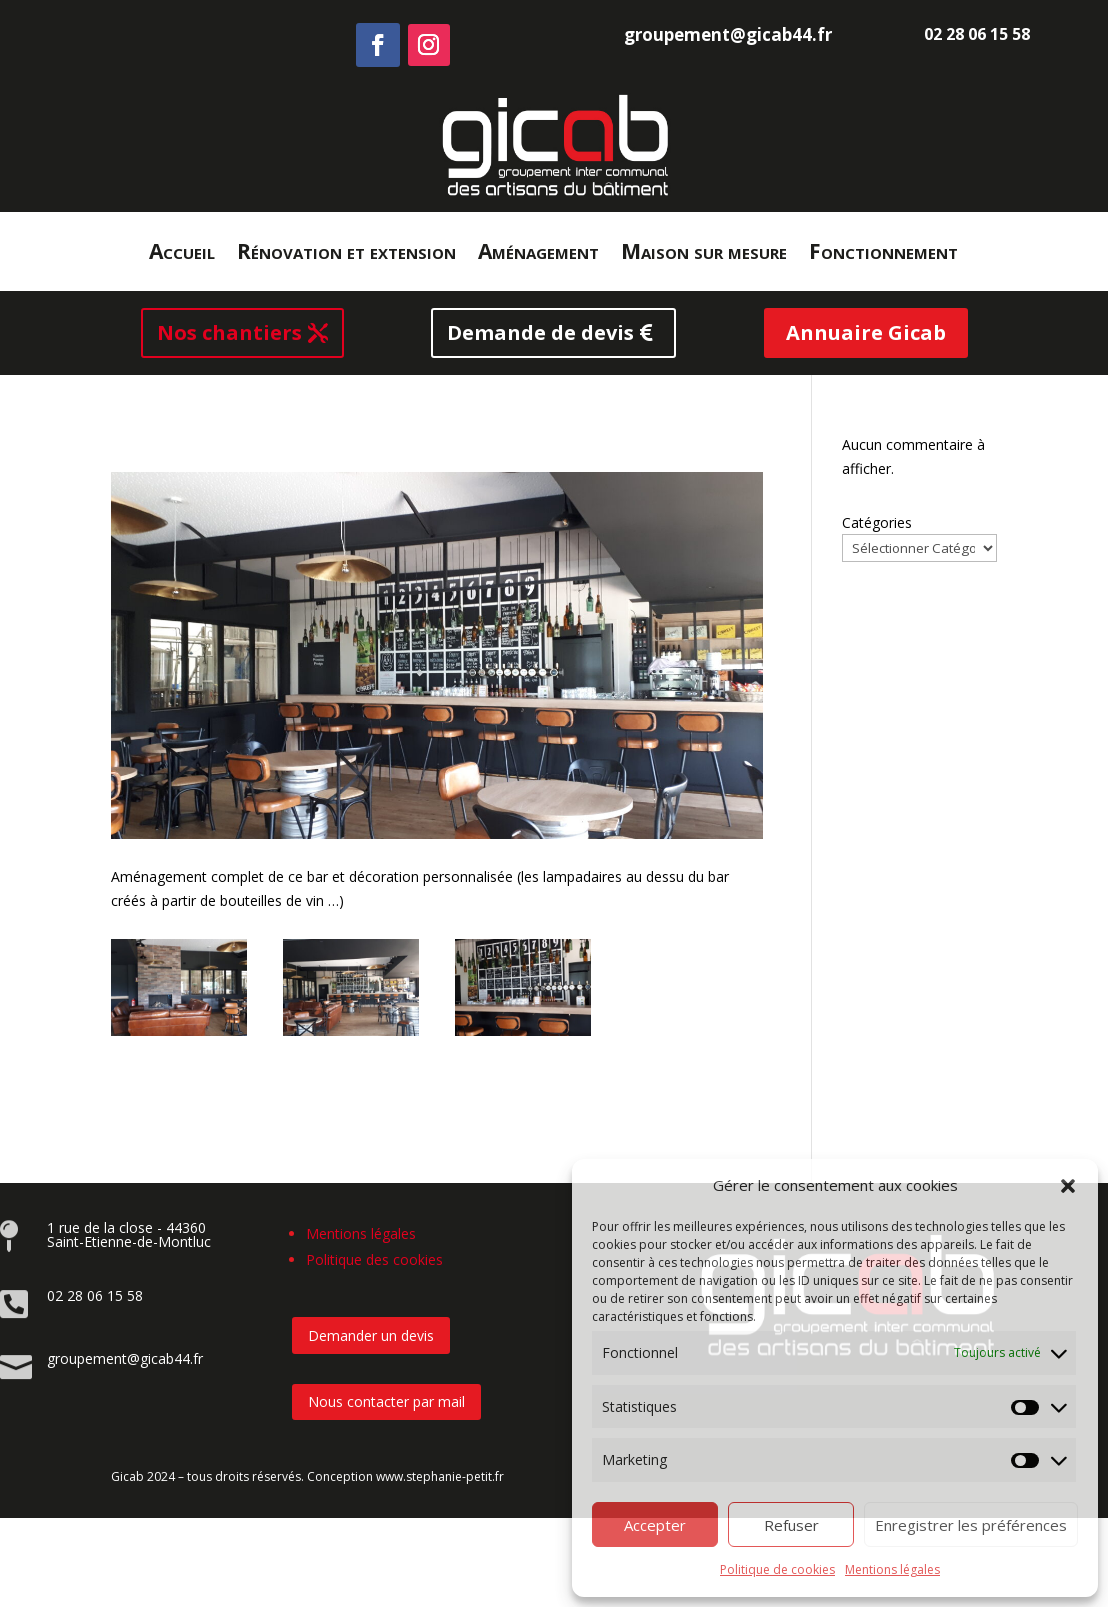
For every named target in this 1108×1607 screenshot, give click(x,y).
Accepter (655, 1525)
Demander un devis (371, 1335)
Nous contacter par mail (386, 1401)
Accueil (182, 254)
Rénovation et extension (346, 254)
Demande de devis (540, 332)
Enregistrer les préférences (971, 1525)
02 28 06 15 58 (977, 34)
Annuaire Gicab (866, 332)
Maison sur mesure (704, 254)
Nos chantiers (229, 332)
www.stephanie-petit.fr (440, 1476)
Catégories (877, 522)
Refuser (791, 1525)
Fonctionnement (883, 254)
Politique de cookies (777, 1569)
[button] (1068, 1186)
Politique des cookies (374, 1259)
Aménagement (538, 254)
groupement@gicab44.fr (728, 34)
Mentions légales (892, 1569)
